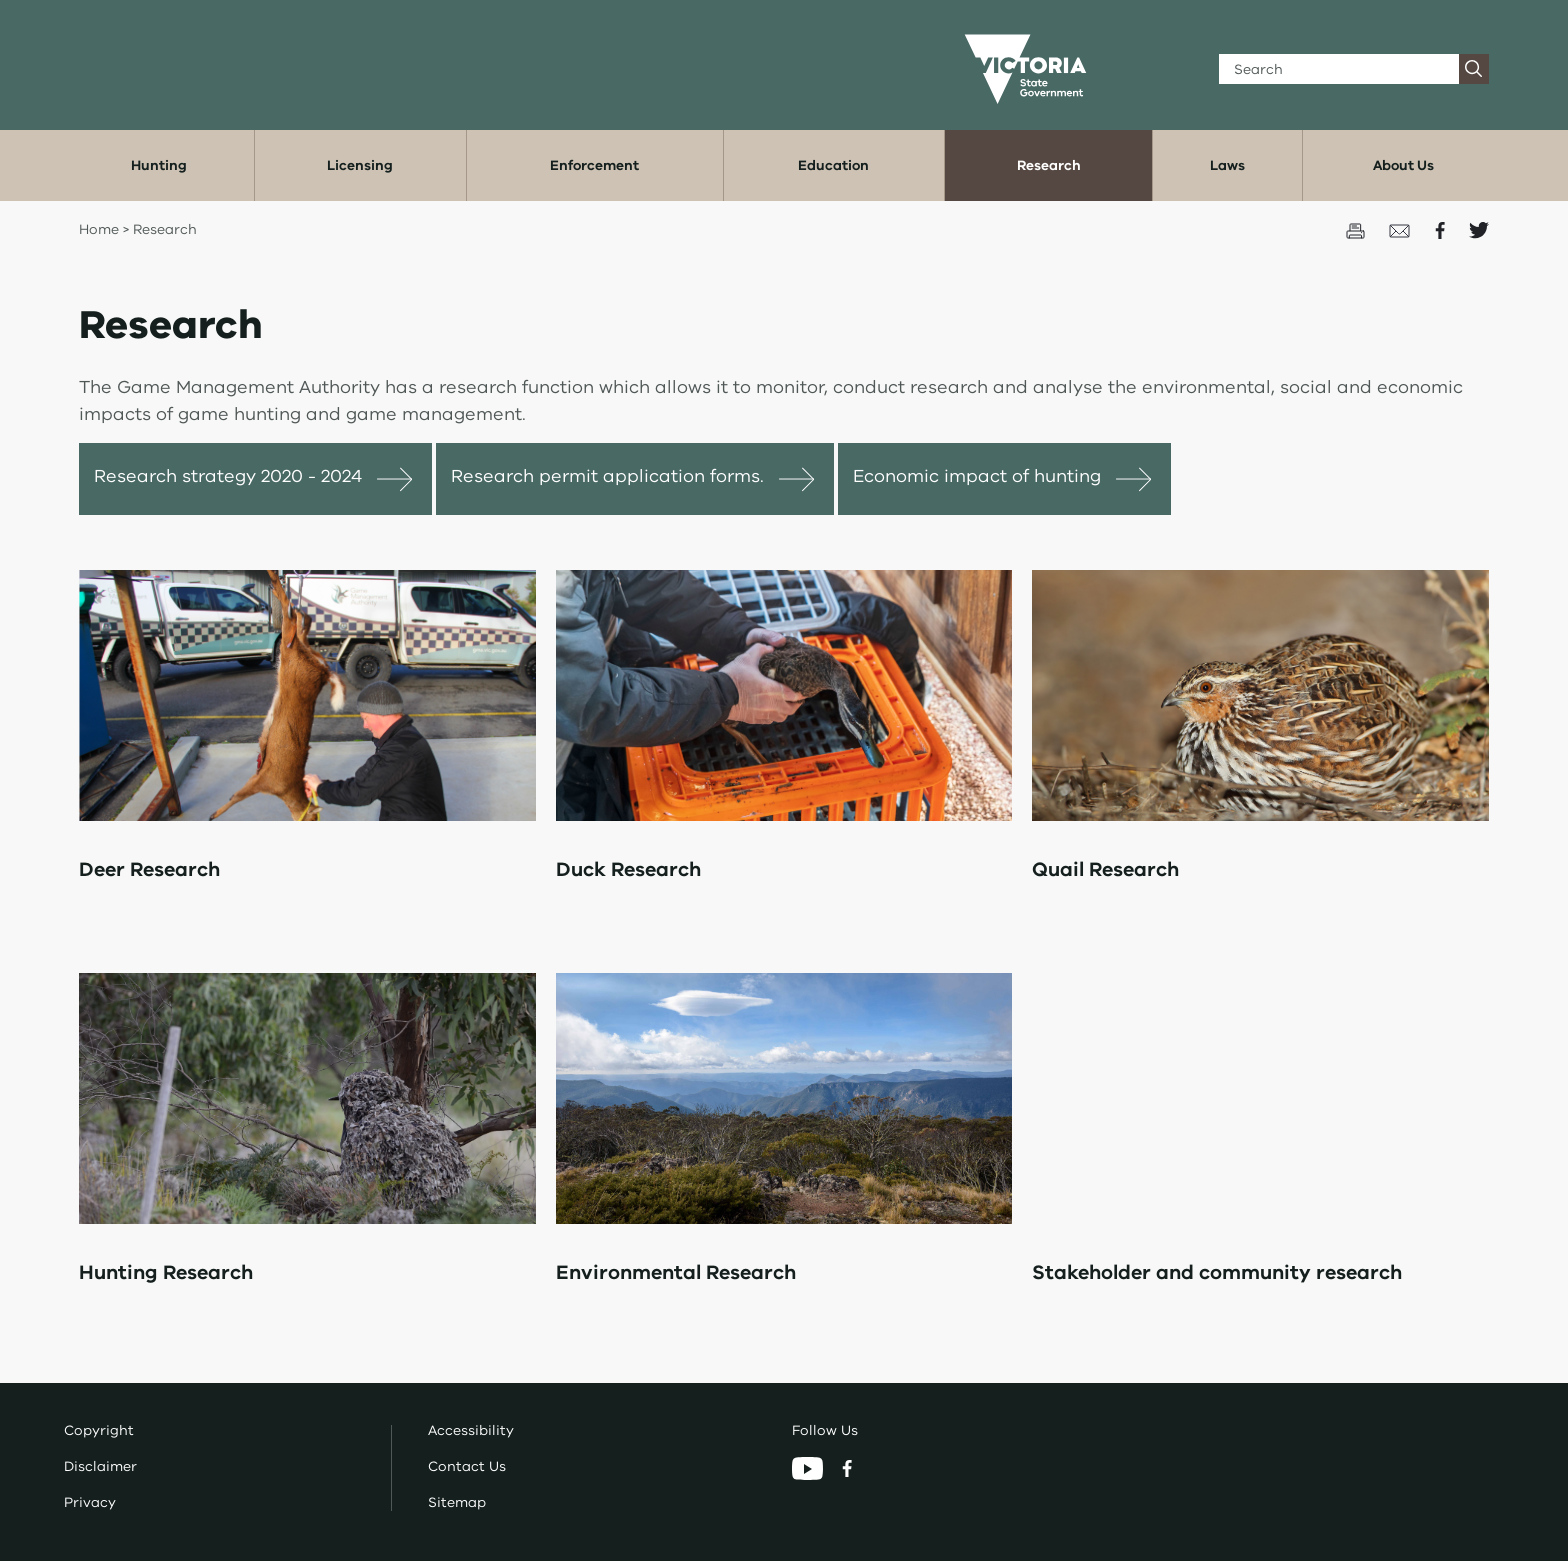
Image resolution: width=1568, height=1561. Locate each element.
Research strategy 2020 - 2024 (228, 476)
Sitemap (457, 1502)
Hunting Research (166, 1272)
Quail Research (1105, 869)
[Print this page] (1357, 229)
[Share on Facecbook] (1442, 229)
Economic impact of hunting (977, 476)
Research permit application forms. (607, 476)
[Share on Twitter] (1479, 229)
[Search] (1339, 69)
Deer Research (149, 869)
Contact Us (467, 1466)
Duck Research (628, 869)
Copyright (99, 1430)
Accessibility (471, 1430)
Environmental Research (676, 1272)
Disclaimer (100, 1466)
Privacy (90, 1502)
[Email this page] (1402, 229)
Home (99, 229)
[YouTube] (809, 1467)
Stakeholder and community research (1217, 1272)
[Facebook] (847, 1467)
